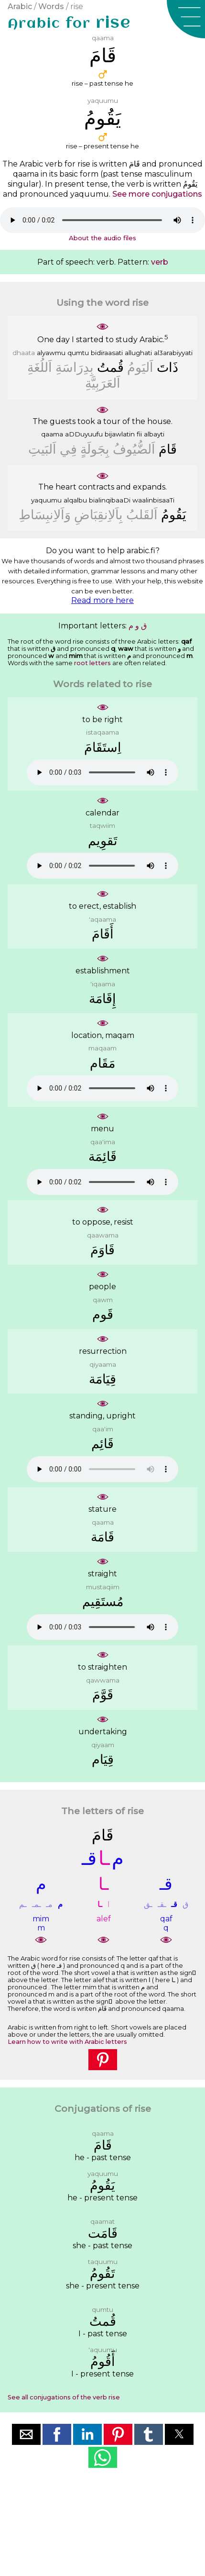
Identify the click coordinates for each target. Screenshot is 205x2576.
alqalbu (75, 500)
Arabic (20, 6)
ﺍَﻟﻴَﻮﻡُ (140, 367)
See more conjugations (157, 194)
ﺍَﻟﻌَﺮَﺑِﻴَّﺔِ (102, 383)
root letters (92, 663)
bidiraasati (107, 353)
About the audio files (102, 238)
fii (139, 434)
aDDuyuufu (84, 434)
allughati (138, 353)
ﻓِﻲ (68, 449)
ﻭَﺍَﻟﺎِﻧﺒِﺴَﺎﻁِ (45, 515)
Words (51, 6)
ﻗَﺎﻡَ (168, 449)
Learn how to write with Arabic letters (67, 2041)
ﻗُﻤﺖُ (110, 367)
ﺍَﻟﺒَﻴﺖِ (42, 449)
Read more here (102, 600)
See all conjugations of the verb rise (64, 2397)
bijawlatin (120, 434)
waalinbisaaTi (153, 500)
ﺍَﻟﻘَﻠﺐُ (142, 515)
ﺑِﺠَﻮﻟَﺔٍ (94, 449)
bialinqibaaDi (109, 500)
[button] (186, 19)
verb (159, 262)
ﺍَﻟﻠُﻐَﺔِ (39, 367)
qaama (52, 434)
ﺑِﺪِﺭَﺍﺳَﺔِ (74, 367)
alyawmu (51, 353)
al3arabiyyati (173, 353)
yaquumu (46, 500)
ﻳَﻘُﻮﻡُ (173, 515)
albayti (154, 434)
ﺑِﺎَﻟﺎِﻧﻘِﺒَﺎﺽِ (98, 515)
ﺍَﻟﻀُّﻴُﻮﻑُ (134, 449)
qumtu (78, 353)
